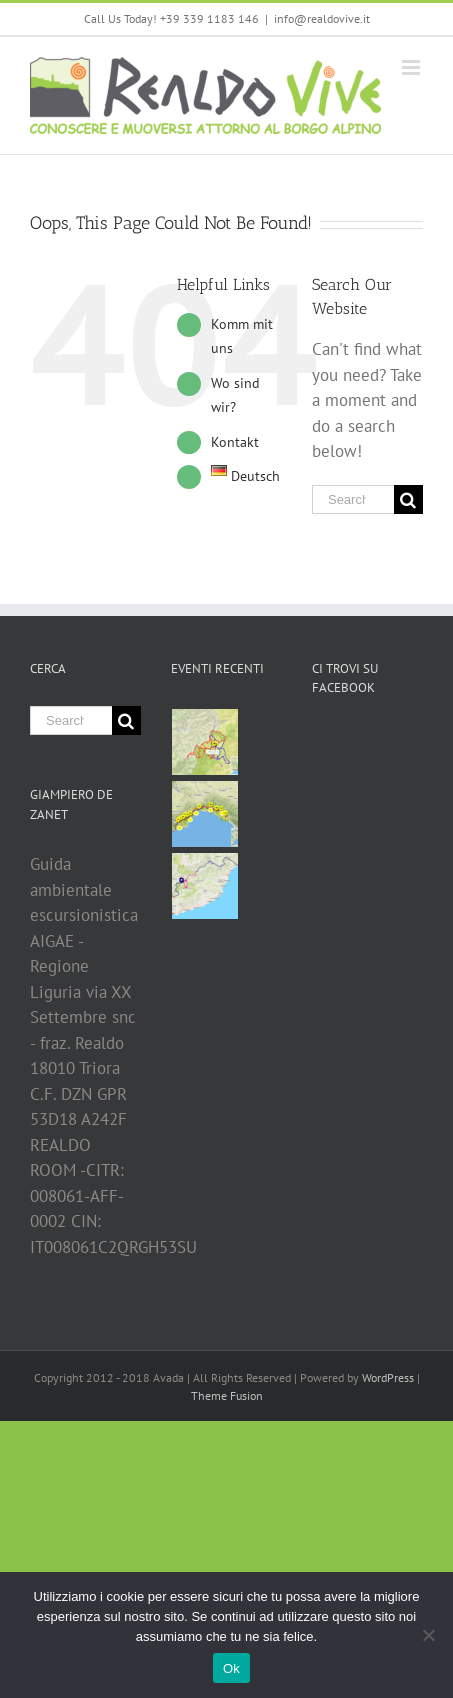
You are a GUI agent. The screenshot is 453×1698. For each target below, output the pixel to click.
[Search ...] (353, 499)
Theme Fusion (227, 1395)
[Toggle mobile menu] (412, 67)
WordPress (388, 1377)
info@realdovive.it (322, 18)
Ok (231, 1668)
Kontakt (235, 442)
